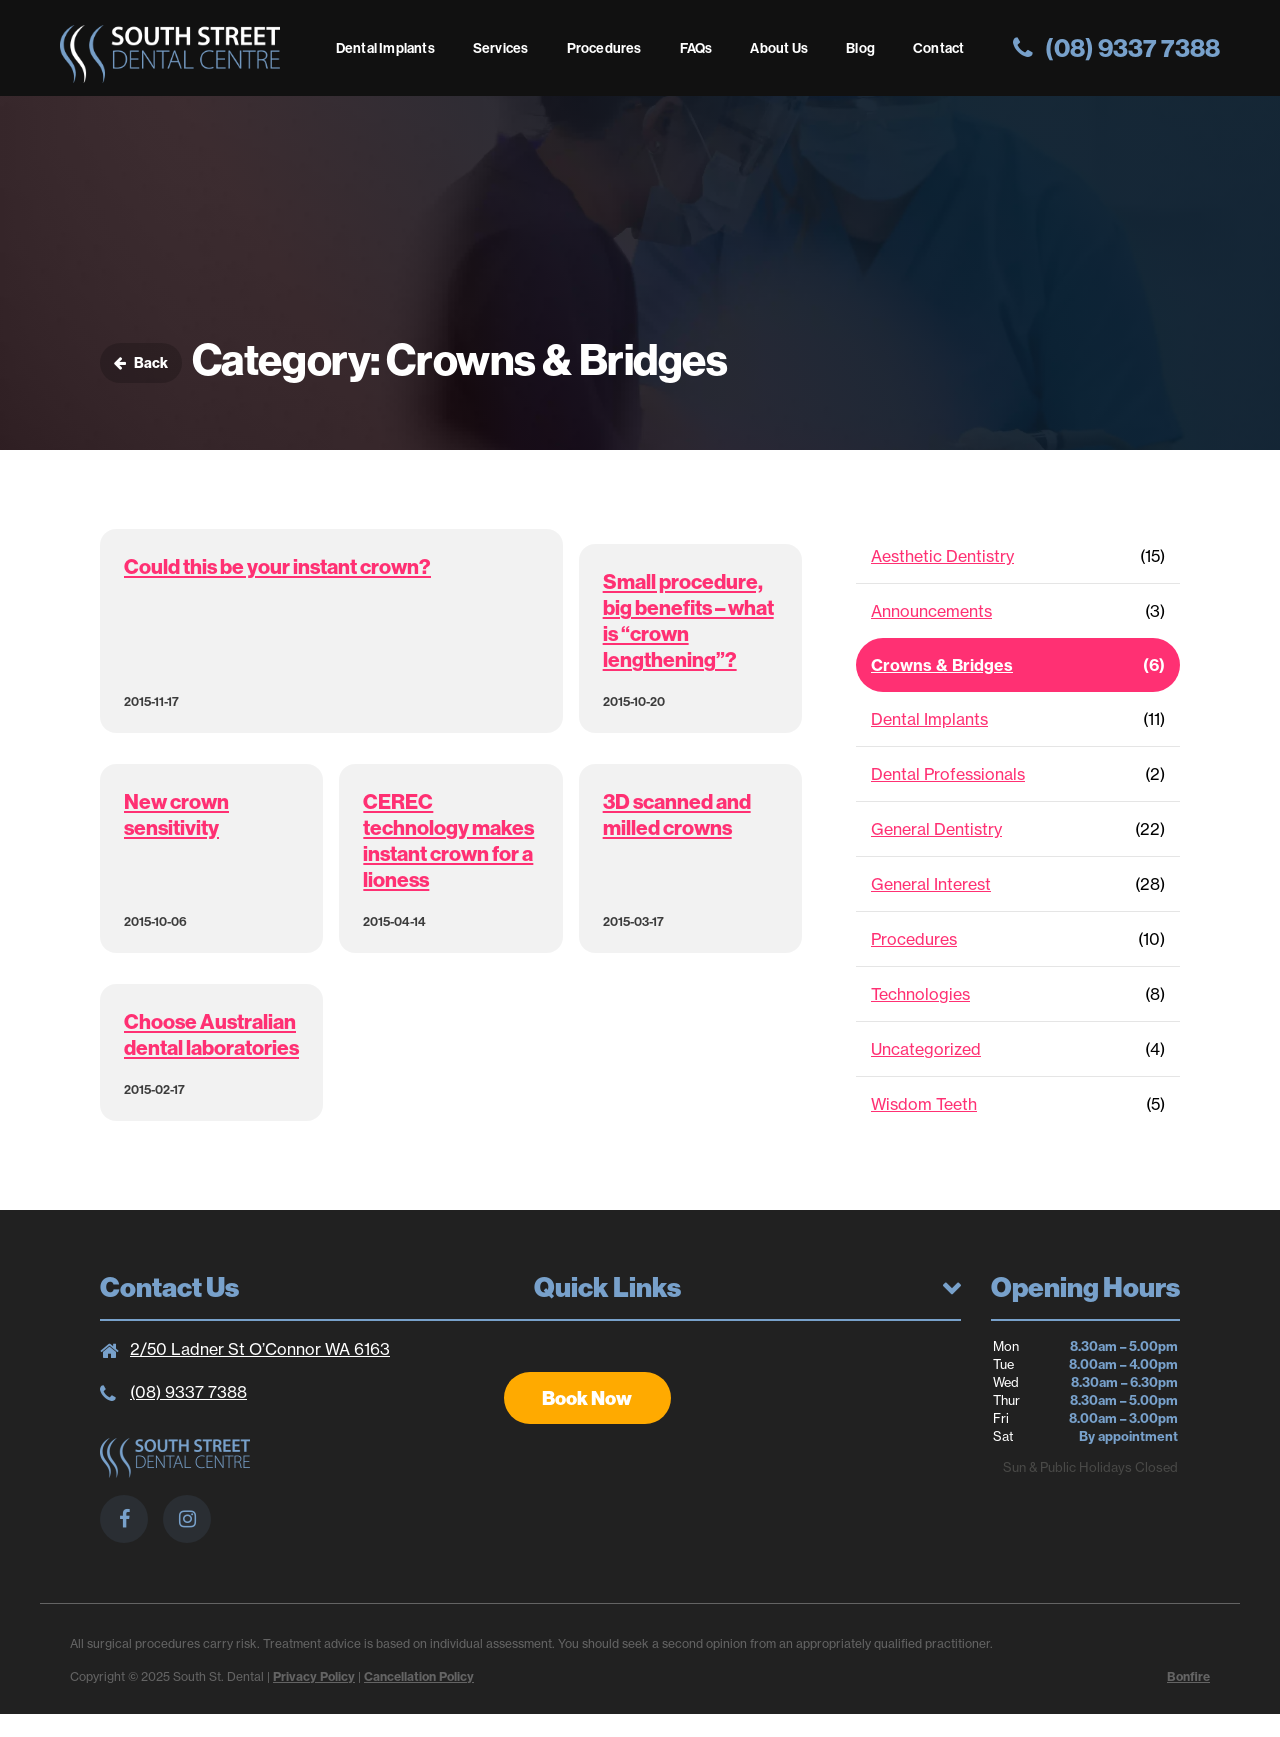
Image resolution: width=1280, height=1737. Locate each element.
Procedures (604, 48)
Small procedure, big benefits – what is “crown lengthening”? (688, 620)
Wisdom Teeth (924, 1104)
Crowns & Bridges (942, 665)
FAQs (696, 48)
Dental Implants (385, 48)
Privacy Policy (314, 1676)
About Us (779, 48)
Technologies (920, 994)
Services (501, 48)
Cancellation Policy (419, 1676)
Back (140, 363)
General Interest (931, 884)
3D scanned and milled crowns (677, 814)
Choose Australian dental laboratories (211, 1034)
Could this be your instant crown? (277, 566)
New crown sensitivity (176, 814)
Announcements (931, 611)
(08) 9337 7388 (188, 1392)
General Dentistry (936, 829)
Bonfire (1188, 1676)
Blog (860, 48)
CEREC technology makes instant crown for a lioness (448, 840)
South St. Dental (170, 54)
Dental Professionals (948, 774)
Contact (938, 48)
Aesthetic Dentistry (942, 556)
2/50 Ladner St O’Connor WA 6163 (260, 1349)
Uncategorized (926, 1049)
